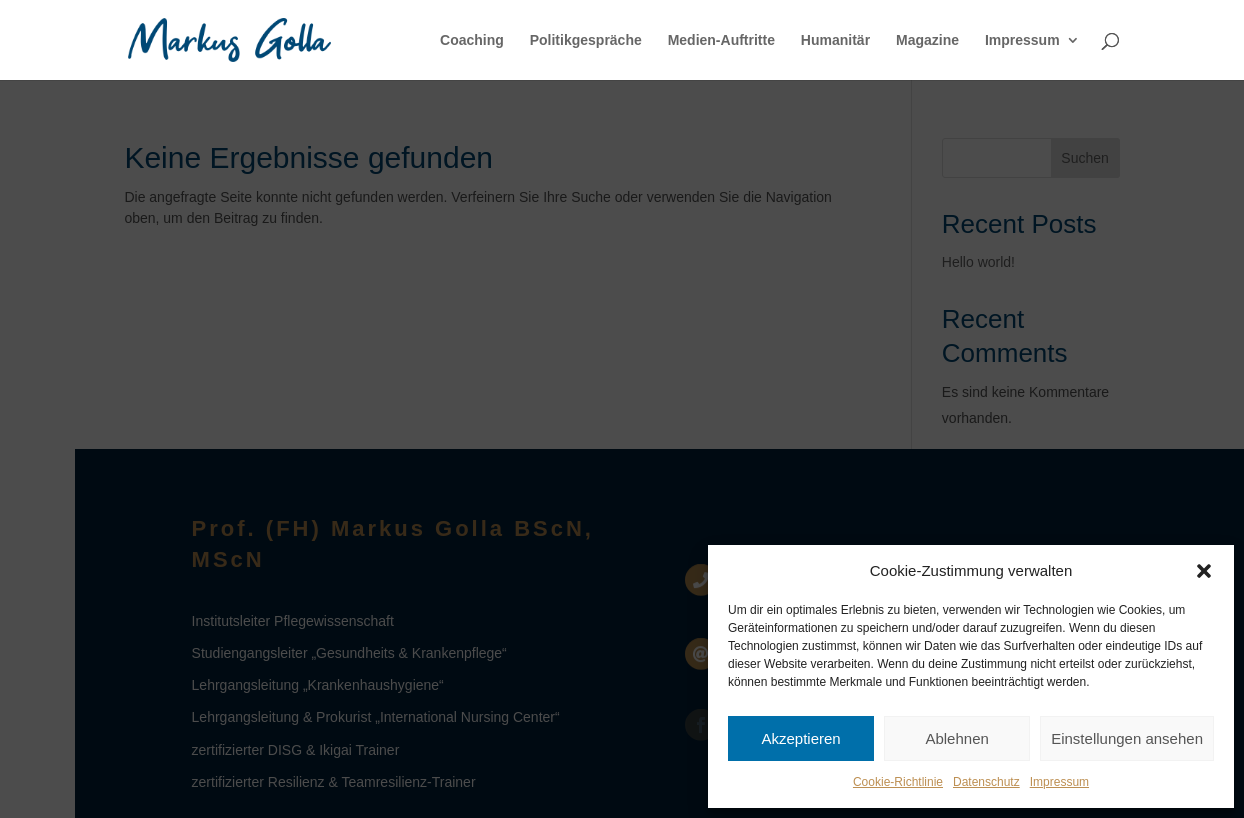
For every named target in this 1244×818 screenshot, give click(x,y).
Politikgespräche (586, 40)
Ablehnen (956, 738)
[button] (1204, 571)
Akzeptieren (800, 738)
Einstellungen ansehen (1127, 738)
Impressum (1059, 782)
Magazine (927, 40)
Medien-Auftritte (721, 40)
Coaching (472, 40)
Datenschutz (986, 782)
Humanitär (835, 40)
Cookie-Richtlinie (898, 782)
